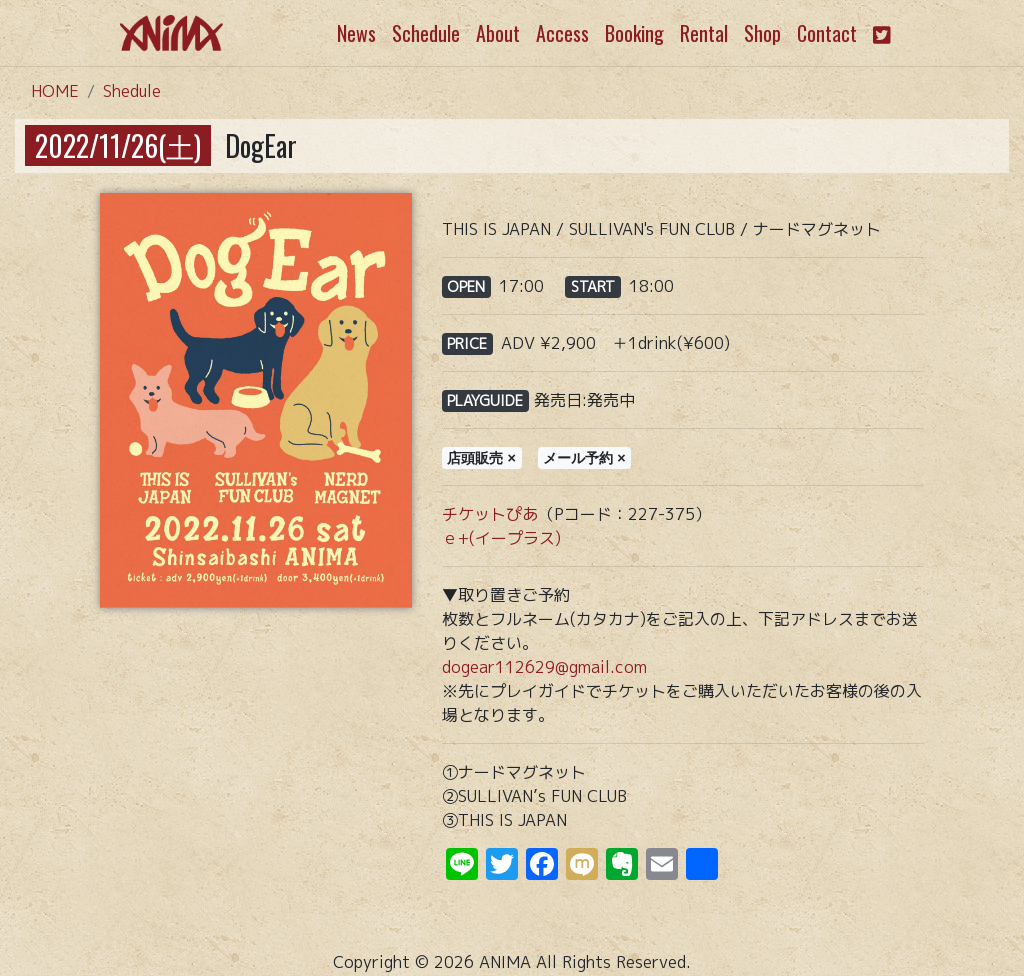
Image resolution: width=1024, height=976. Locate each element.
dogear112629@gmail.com (544, 667)
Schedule (426, 33)
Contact (827, 33)
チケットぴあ (490, 514)
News (356, 33)
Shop (762, 33)
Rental (704, 33)
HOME (55, 91)
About (498, 33)
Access (562, 33)
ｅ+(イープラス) (501, 538)
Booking (634, 33)
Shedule (132, 91)
